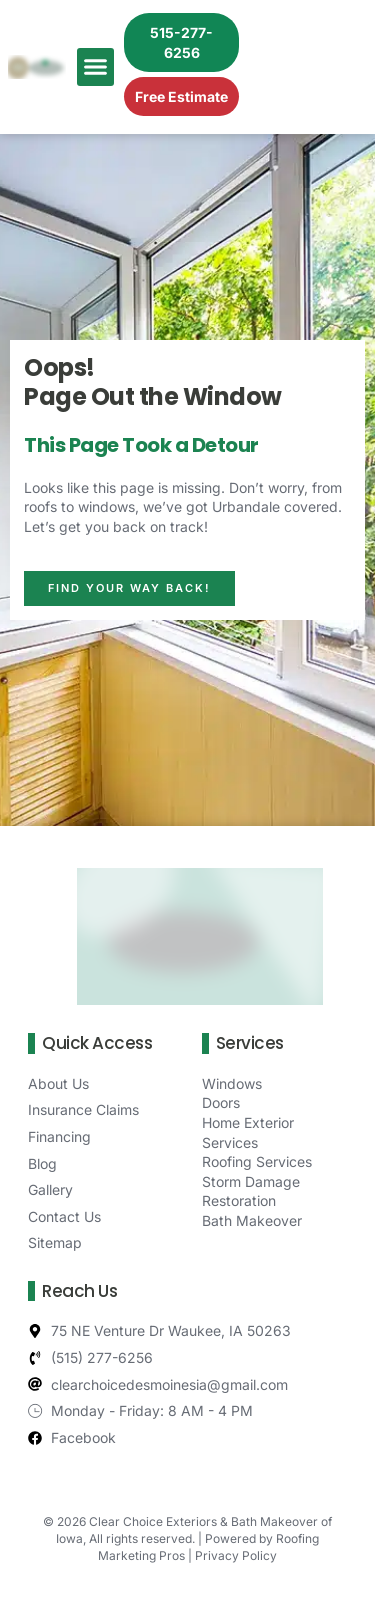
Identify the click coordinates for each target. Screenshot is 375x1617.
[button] (96, 67)
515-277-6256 (181, 42)
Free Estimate (181, 96)
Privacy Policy (236, 1555)
